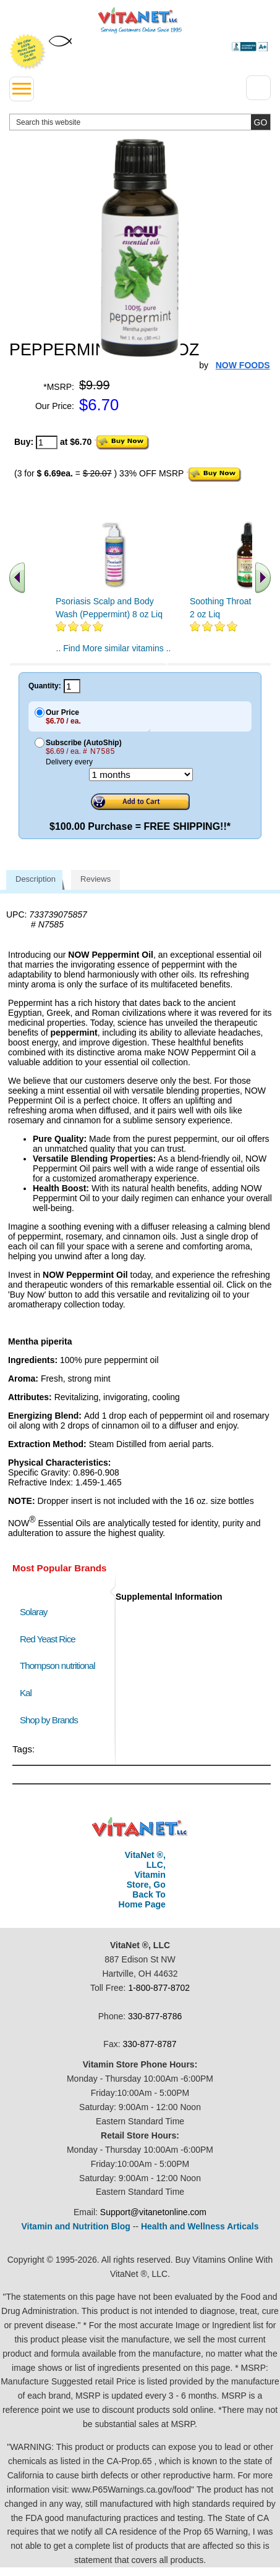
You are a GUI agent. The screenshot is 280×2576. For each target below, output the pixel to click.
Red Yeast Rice (47, 1639)
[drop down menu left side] (21, 89)
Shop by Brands (51, 1720)
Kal (26, 1692)
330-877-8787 (149, 2044)
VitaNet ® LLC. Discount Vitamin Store (140, 1827)
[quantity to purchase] (46, 442)
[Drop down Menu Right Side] (258, 87)
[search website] (140, 122)
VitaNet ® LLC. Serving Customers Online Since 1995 (140, 20)
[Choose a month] (141, 774)
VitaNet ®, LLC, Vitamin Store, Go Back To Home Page (142, 1879)
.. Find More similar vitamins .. (113, 648)
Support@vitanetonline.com (153, 2212)
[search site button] (260, 122)
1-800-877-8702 (159, 1988)
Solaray (33, 1612)
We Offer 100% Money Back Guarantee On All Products (27, 51)
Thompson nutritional (57, 1665)
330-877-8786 (155, 2016)
